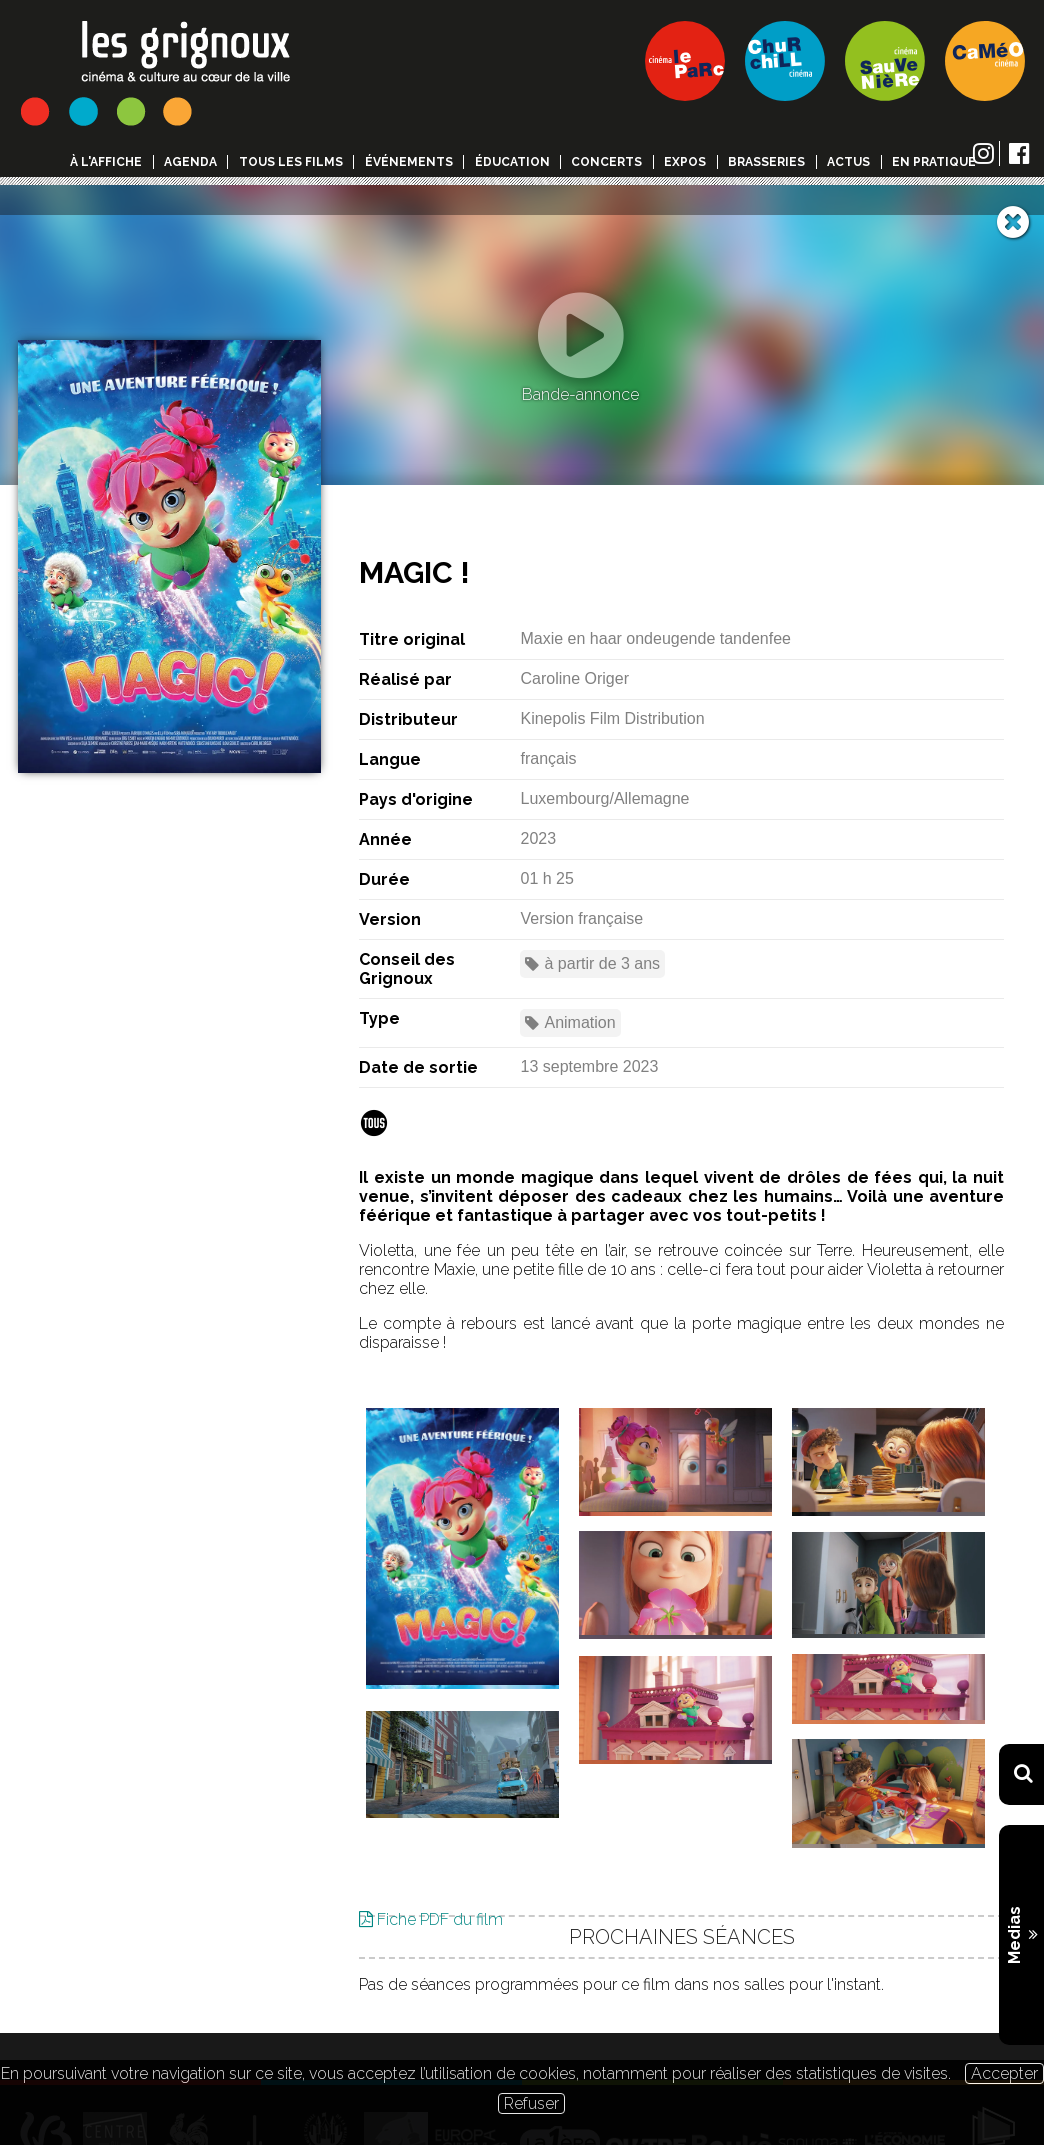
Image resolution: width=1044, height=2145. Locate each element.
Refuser (531, 2103)
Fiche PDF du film (431, 1889)
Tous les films (291, 162)
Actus (848, 162)
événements (409, 162)
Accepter (1004, 2073)
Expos (685, 162)
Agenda (190, 162)
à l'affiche (106, 162)
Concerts (606, 162)
